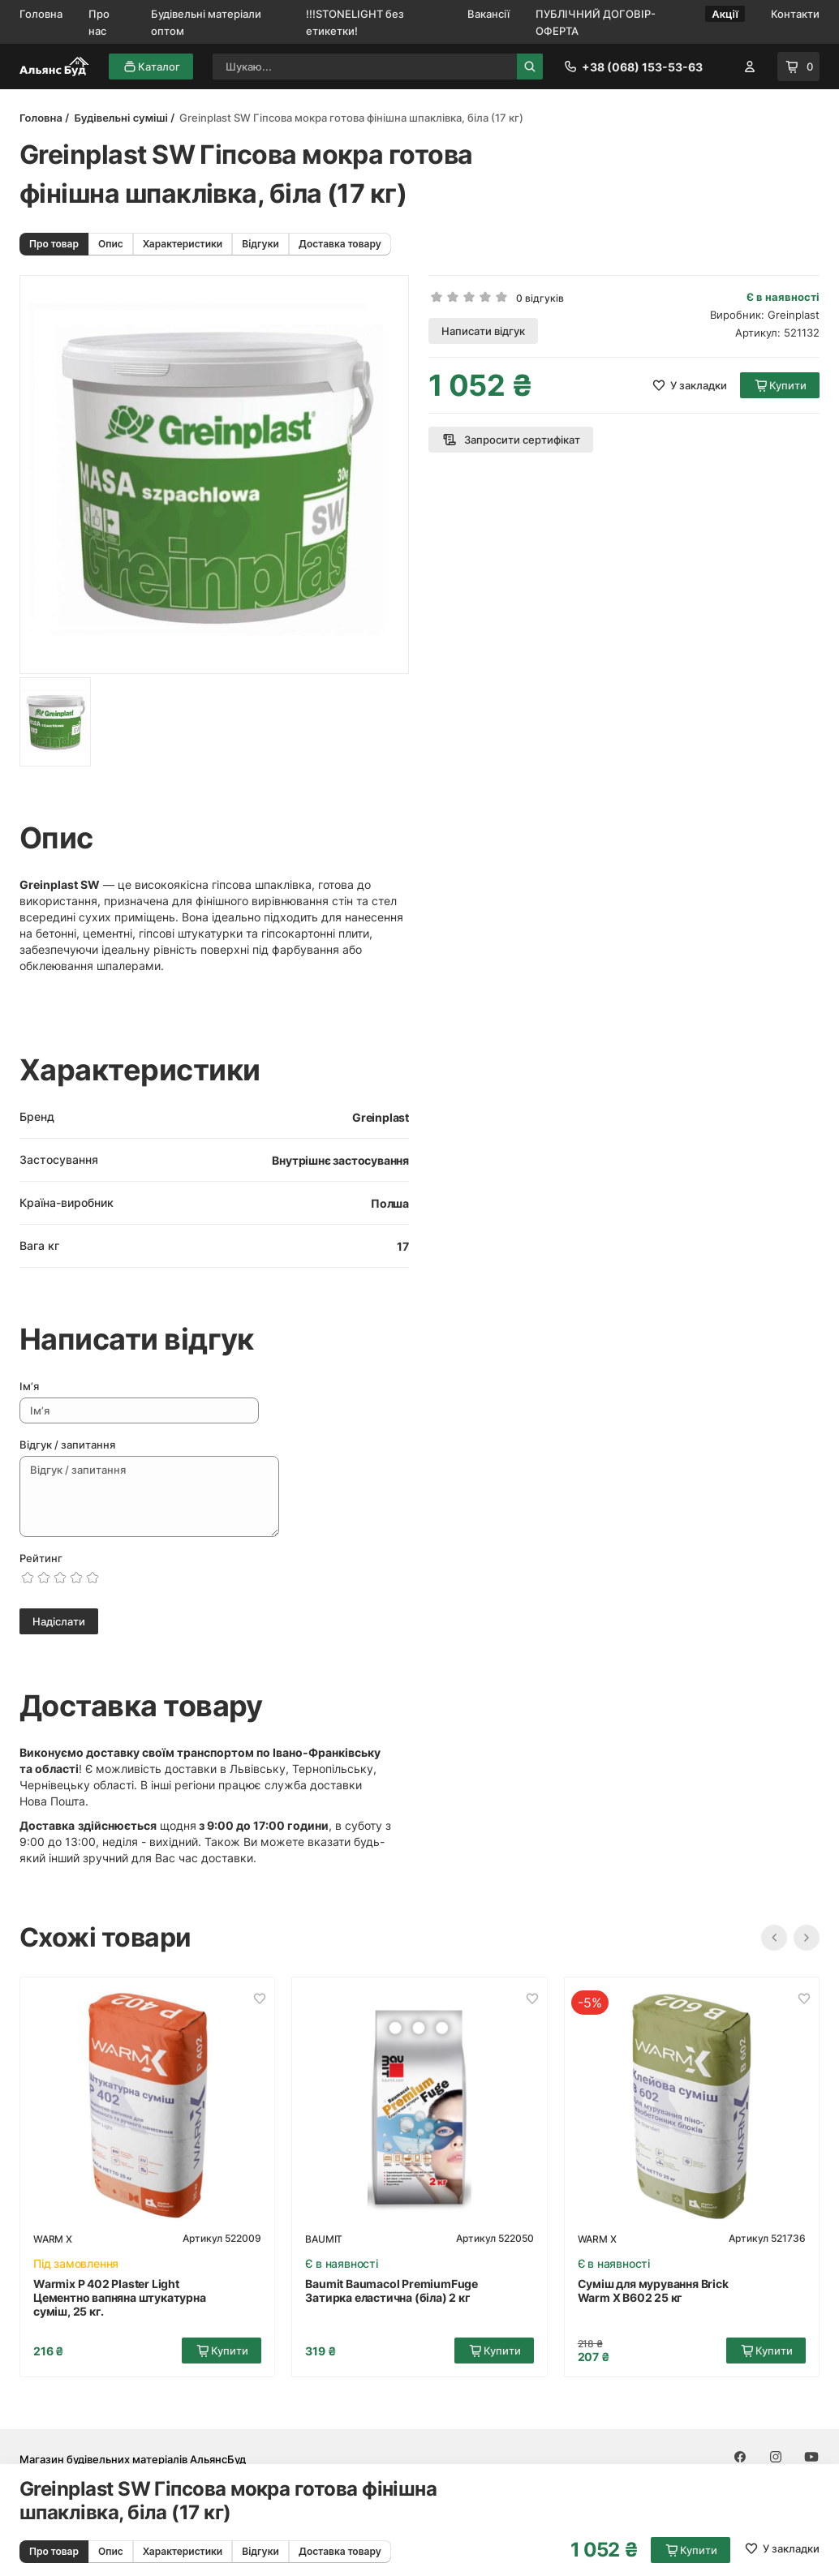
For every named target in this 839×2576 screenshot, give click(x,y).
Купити (690, 2550)
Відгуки (260, 244)
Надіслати (58, 1621)
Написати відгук (483, 330)
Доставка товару (340, 244)
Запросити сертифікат (510, 439)
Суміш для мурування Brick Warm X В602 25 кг (653, 2290)
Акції (725, 13)
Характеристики (182, 244)
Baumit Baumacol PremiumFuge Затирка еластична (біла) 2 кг (391, 2290)
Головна (40, 13)
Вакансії (488, 13)
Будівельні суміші (120, 117)
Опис (110, 244)
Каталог (151, 66)
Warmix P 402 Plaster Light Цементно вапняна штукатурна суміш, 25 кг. (119, 2297)
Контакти (795, 13)
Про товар (54, 244)
